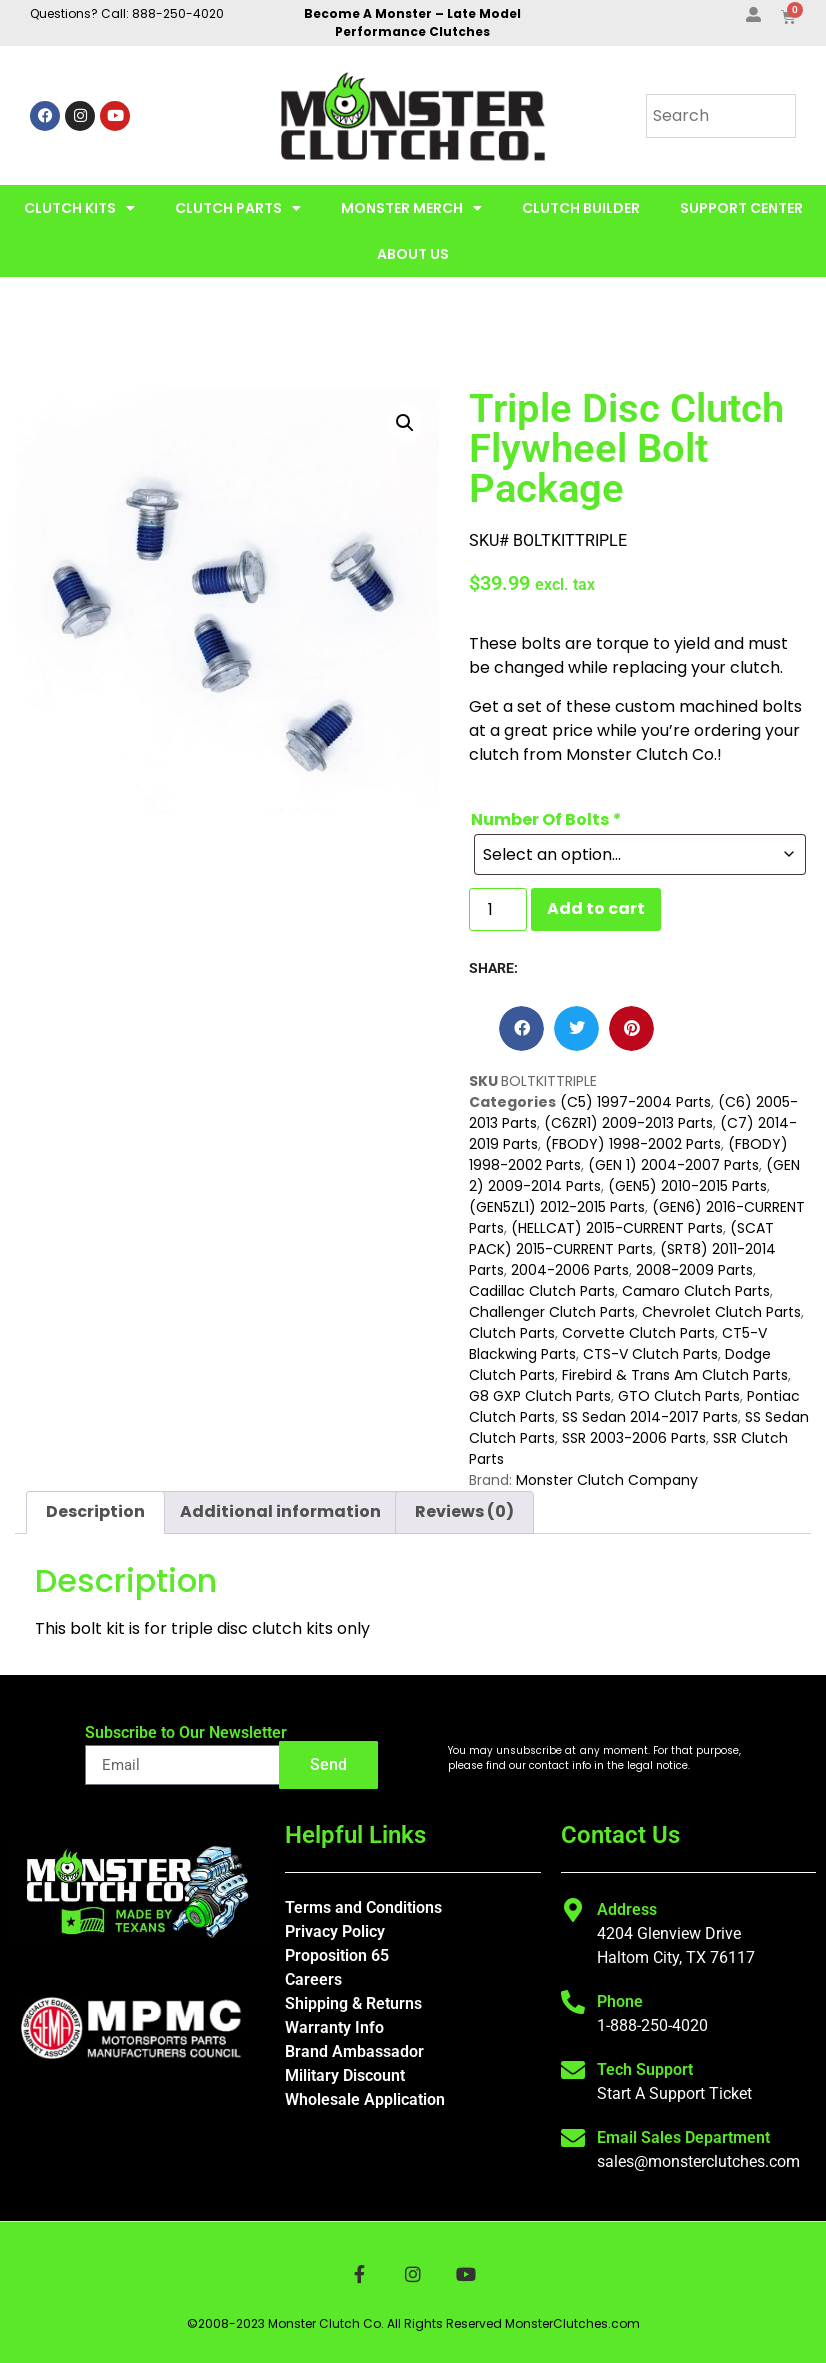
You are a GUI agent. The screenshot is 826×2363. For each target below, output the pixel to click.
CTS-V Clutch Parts (650, 1354)
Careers (313, 1979)
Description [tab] (95, 1511)
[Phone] (573, 2002)
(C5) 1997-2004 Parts (635, 1102)
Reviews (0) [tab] (464, 1511)
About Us (413, 254)
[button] (405, 423)
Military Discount (345, 2075)
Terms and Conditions (363, 1907)
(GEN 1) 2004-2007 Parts (673, 1165)
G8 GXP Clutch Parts (540, 1396)
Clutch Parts (238, 208)
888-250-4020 (178, 13)
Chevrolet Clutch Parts (721, 1312)
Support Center (741, 208)
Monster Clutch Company (607, 1480)
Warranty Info (334, 2027)
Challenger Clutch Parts (552, 1312)
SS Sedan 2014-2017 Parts (650, 1417)
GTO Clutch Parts (679, 1396)
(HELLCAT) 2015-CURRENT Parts (617, 1228)
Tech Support (645, 2069)
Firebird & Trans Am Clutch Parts (675, 1375)
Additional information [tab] (280, 1511)
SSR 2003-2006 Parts (634, 1438)
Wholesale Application (365, 2099)
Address (627, 1909)
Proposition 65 (337, 1955)
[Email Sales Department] (573, 2138)
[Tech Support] (573, 2070)
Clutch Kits (79, 208)
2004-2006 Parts (570, 1270)
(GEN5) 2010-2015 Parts (687, 1186)
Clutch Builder (581, 208)
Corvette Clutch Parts (638, 1333)
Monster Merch (411, 208)
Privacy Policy (335, 1931)
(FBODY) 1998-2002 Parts (633, 1144)
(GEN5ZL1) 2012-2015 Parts (557, 1207)
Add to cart (596, 908)
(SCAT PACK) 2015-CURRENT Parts (621, 1238)
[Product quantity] (498, 909)
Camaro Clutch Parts (696, 1291)
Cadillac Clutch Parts (542, 1291)
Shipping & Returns (353, 2003)
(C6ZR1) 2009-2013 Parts (628, 1123)
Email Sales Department (683, 2137)
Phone (620, 2001)
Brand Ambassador (354, 2051)
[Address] (573, 1910)
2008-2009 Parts (694, 1270)
